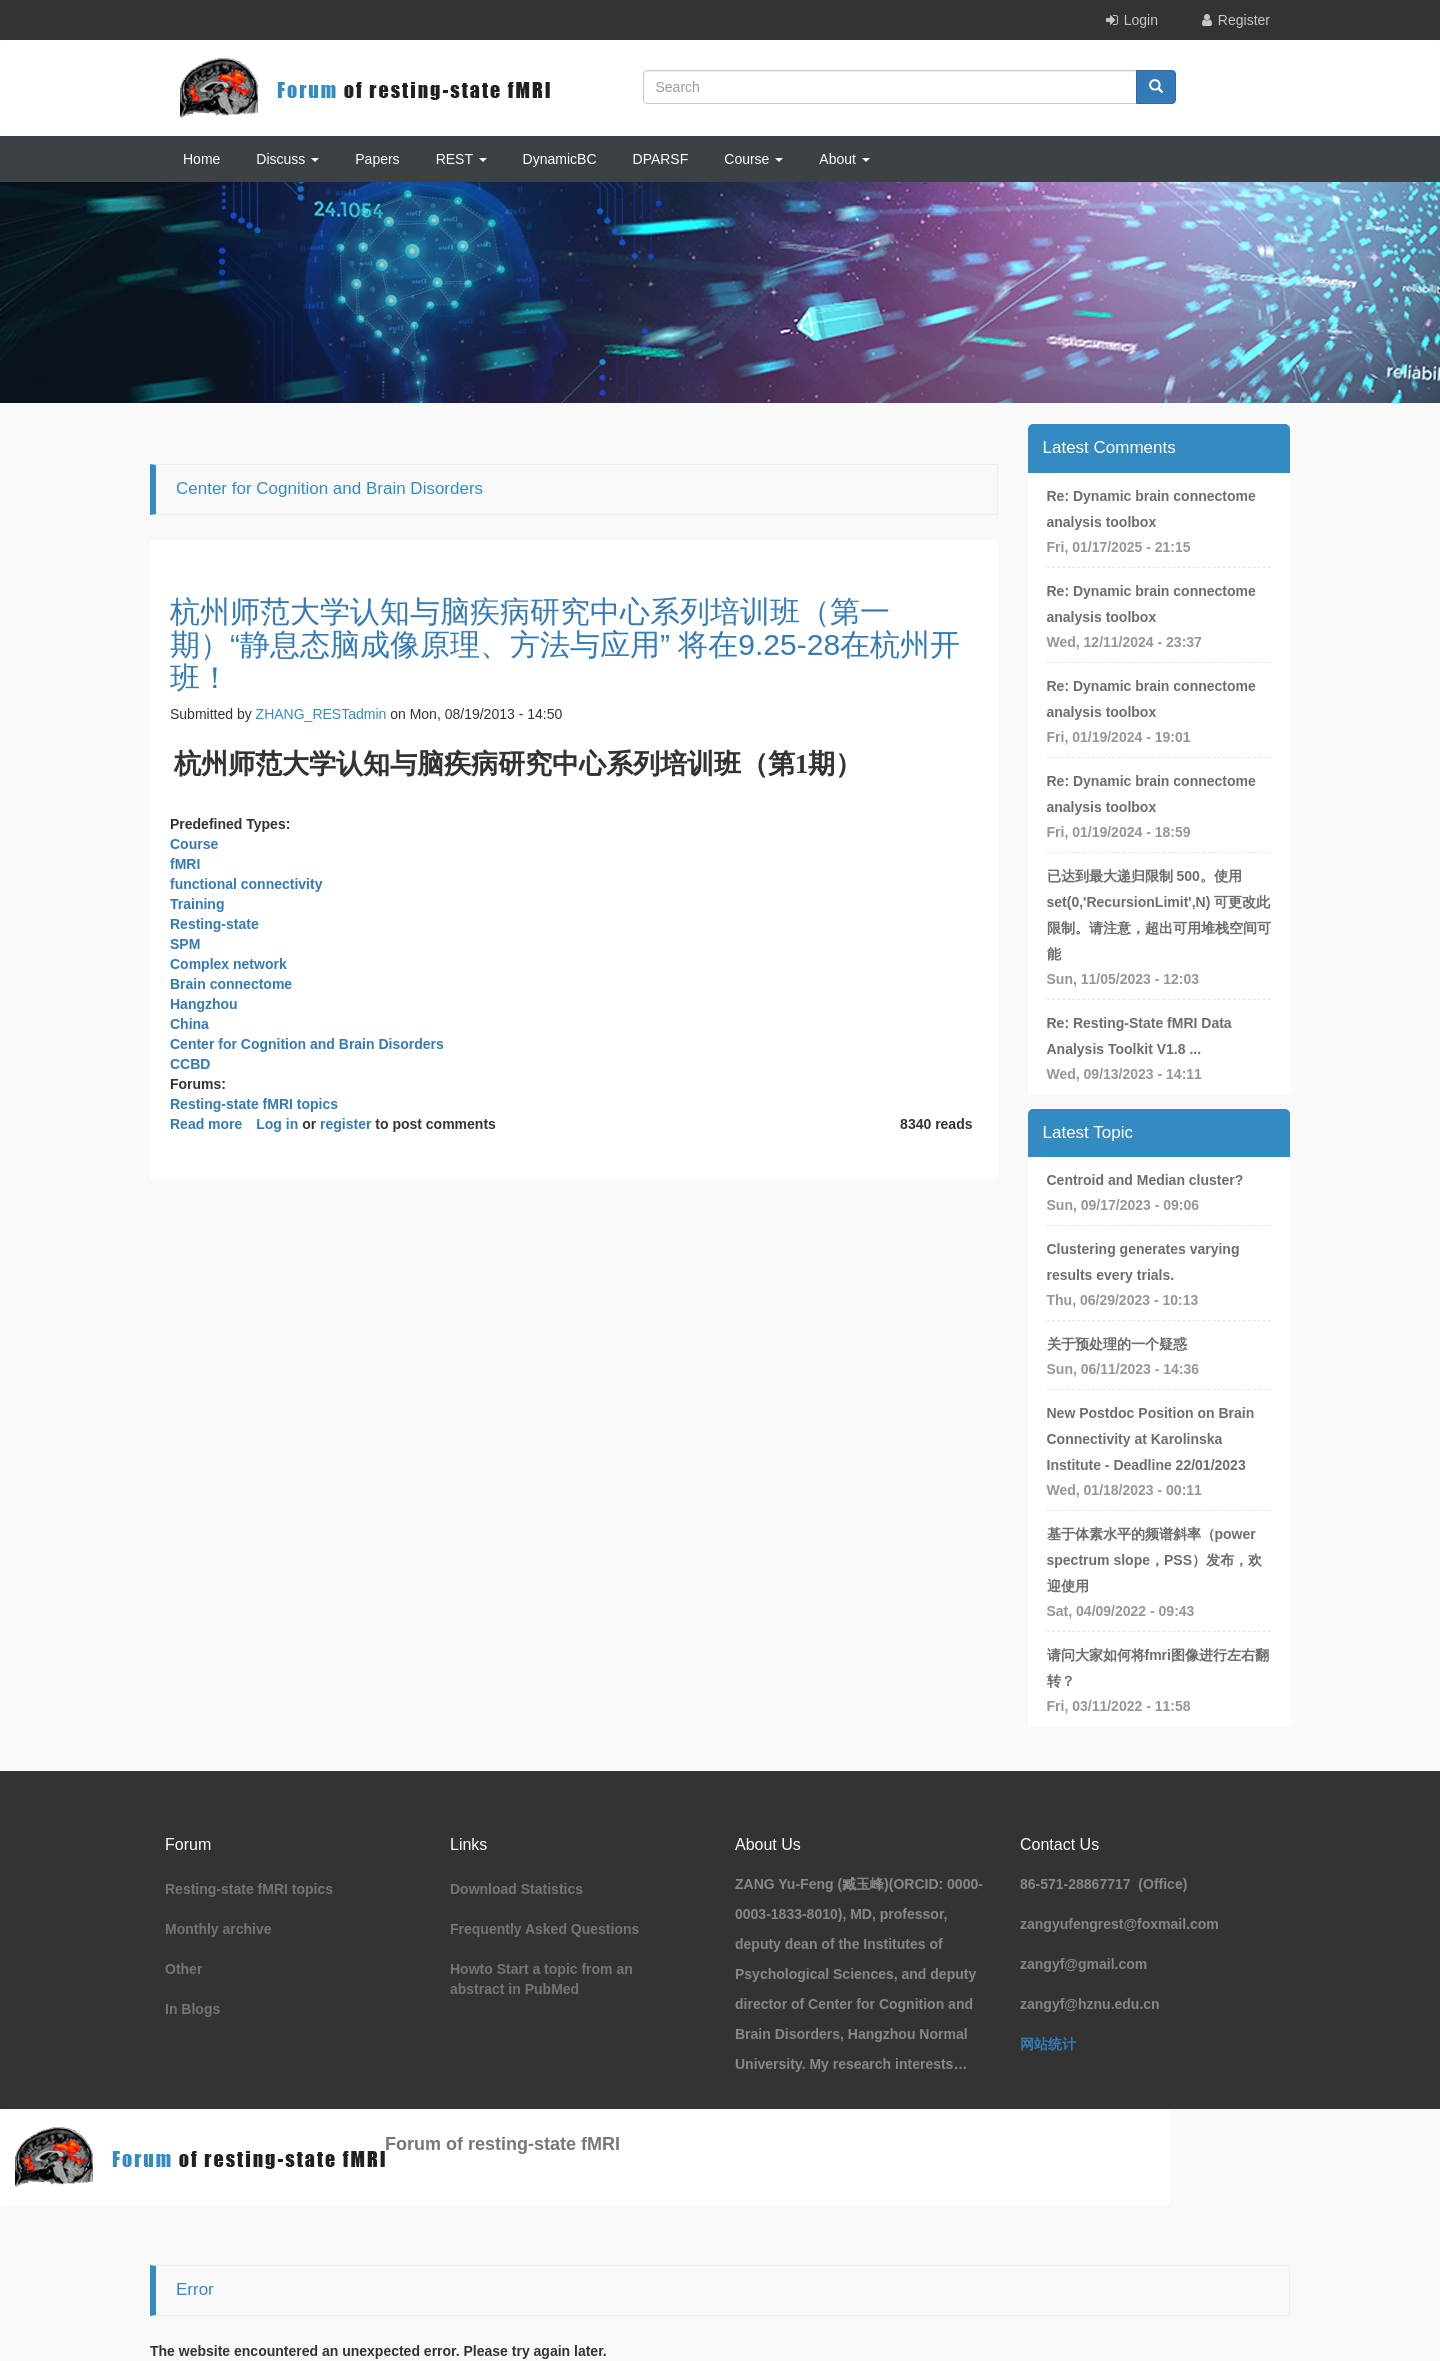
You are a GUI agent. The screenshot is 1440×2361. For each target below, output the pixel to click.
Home (201, 159)
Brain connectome (231, 984)
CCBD (190, 1064)
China (189, 1024)
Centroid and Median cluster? (1145, 1180)
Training (197, 904)
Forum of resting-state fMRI (502, 2144)
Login (1141, 20)
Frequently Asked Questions (544, 1929)
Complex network (228, 964)
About (844, 159)
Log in (277, 1124)
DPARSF (661, 159)
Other (183, 1969)
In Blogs (192, 2009)
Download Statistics (516, 1889)
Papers (377, 159)
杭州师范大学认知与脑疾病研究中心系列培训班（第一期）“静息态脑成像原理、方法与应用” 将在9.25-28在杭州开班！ (565, 644)
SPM (185, 944)
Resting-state (214, 924)
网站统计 (1048, 2044)
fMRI (185, 864)
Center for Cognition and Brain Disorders (307, 1044)
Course (753, 159)
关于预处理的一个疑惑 (1117, 1344)
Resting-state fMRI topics (254, 1104)
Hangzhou (204, 1004)
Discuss (287, 159)
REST (461, 159)
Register (1244, 20)
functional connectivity (246, 884)
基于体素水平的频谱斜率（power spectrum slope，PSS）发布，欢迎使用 (1155, 1560)
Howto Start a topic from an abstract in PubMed (541, 1979)
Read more (206, 1124)
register (345, 1124)
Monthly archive (218, 1929)
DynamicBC (560, 159)
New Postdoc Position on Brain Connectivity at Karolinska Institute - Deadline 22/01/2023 (1151, 1439)
